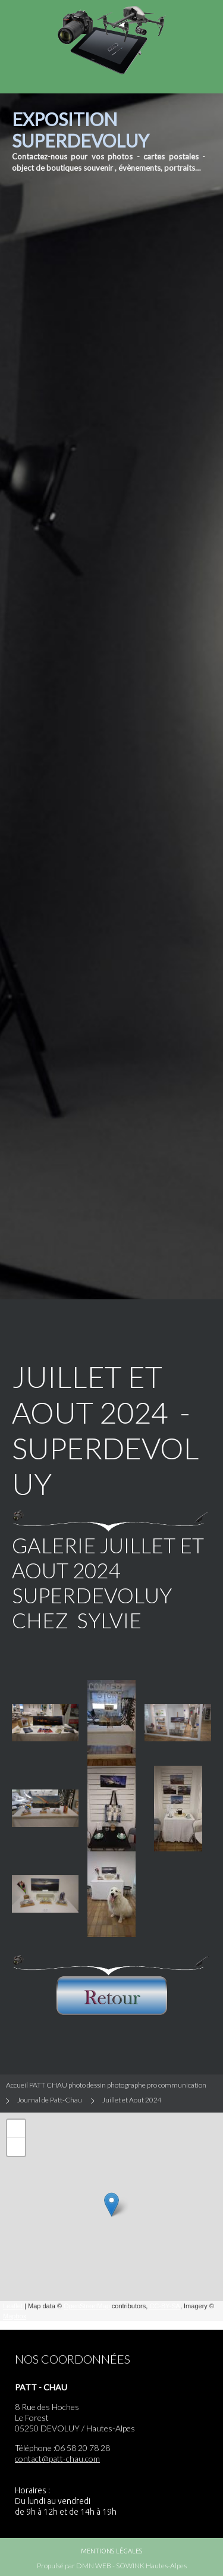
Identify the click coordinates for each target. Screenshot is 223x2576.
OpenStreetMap (87, 2305)
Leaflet (13, 2305)
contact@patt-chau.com (57, 2458)
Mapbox (14, 2316)
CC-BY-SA (164, 2305)
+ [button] (16, 2129)
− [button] (16, 2147)
